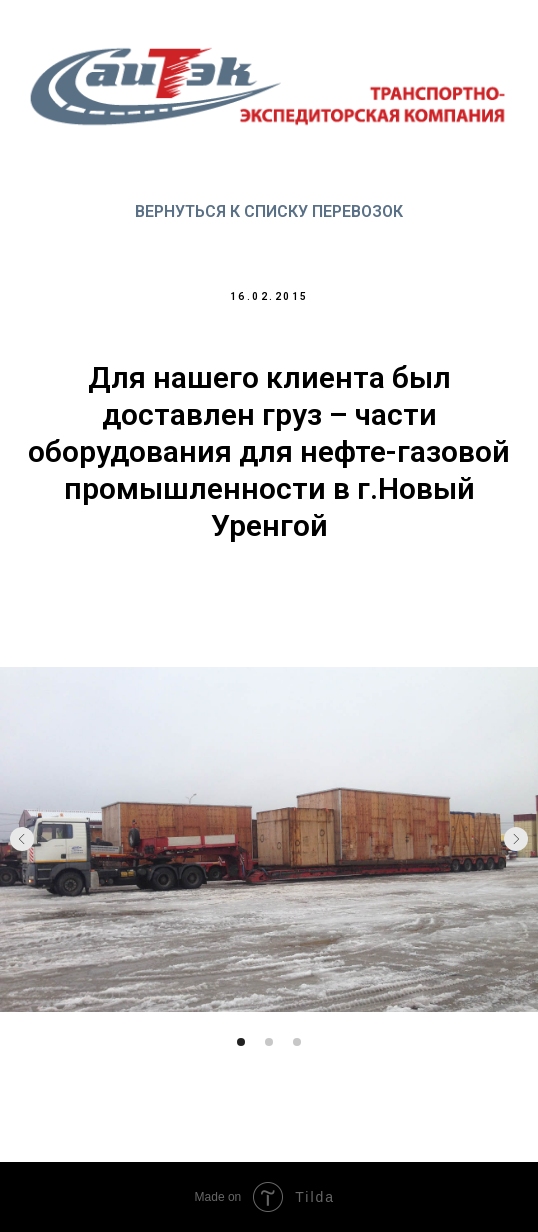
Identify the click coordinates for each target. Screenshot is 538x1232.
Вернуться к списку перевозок (269, 211)
